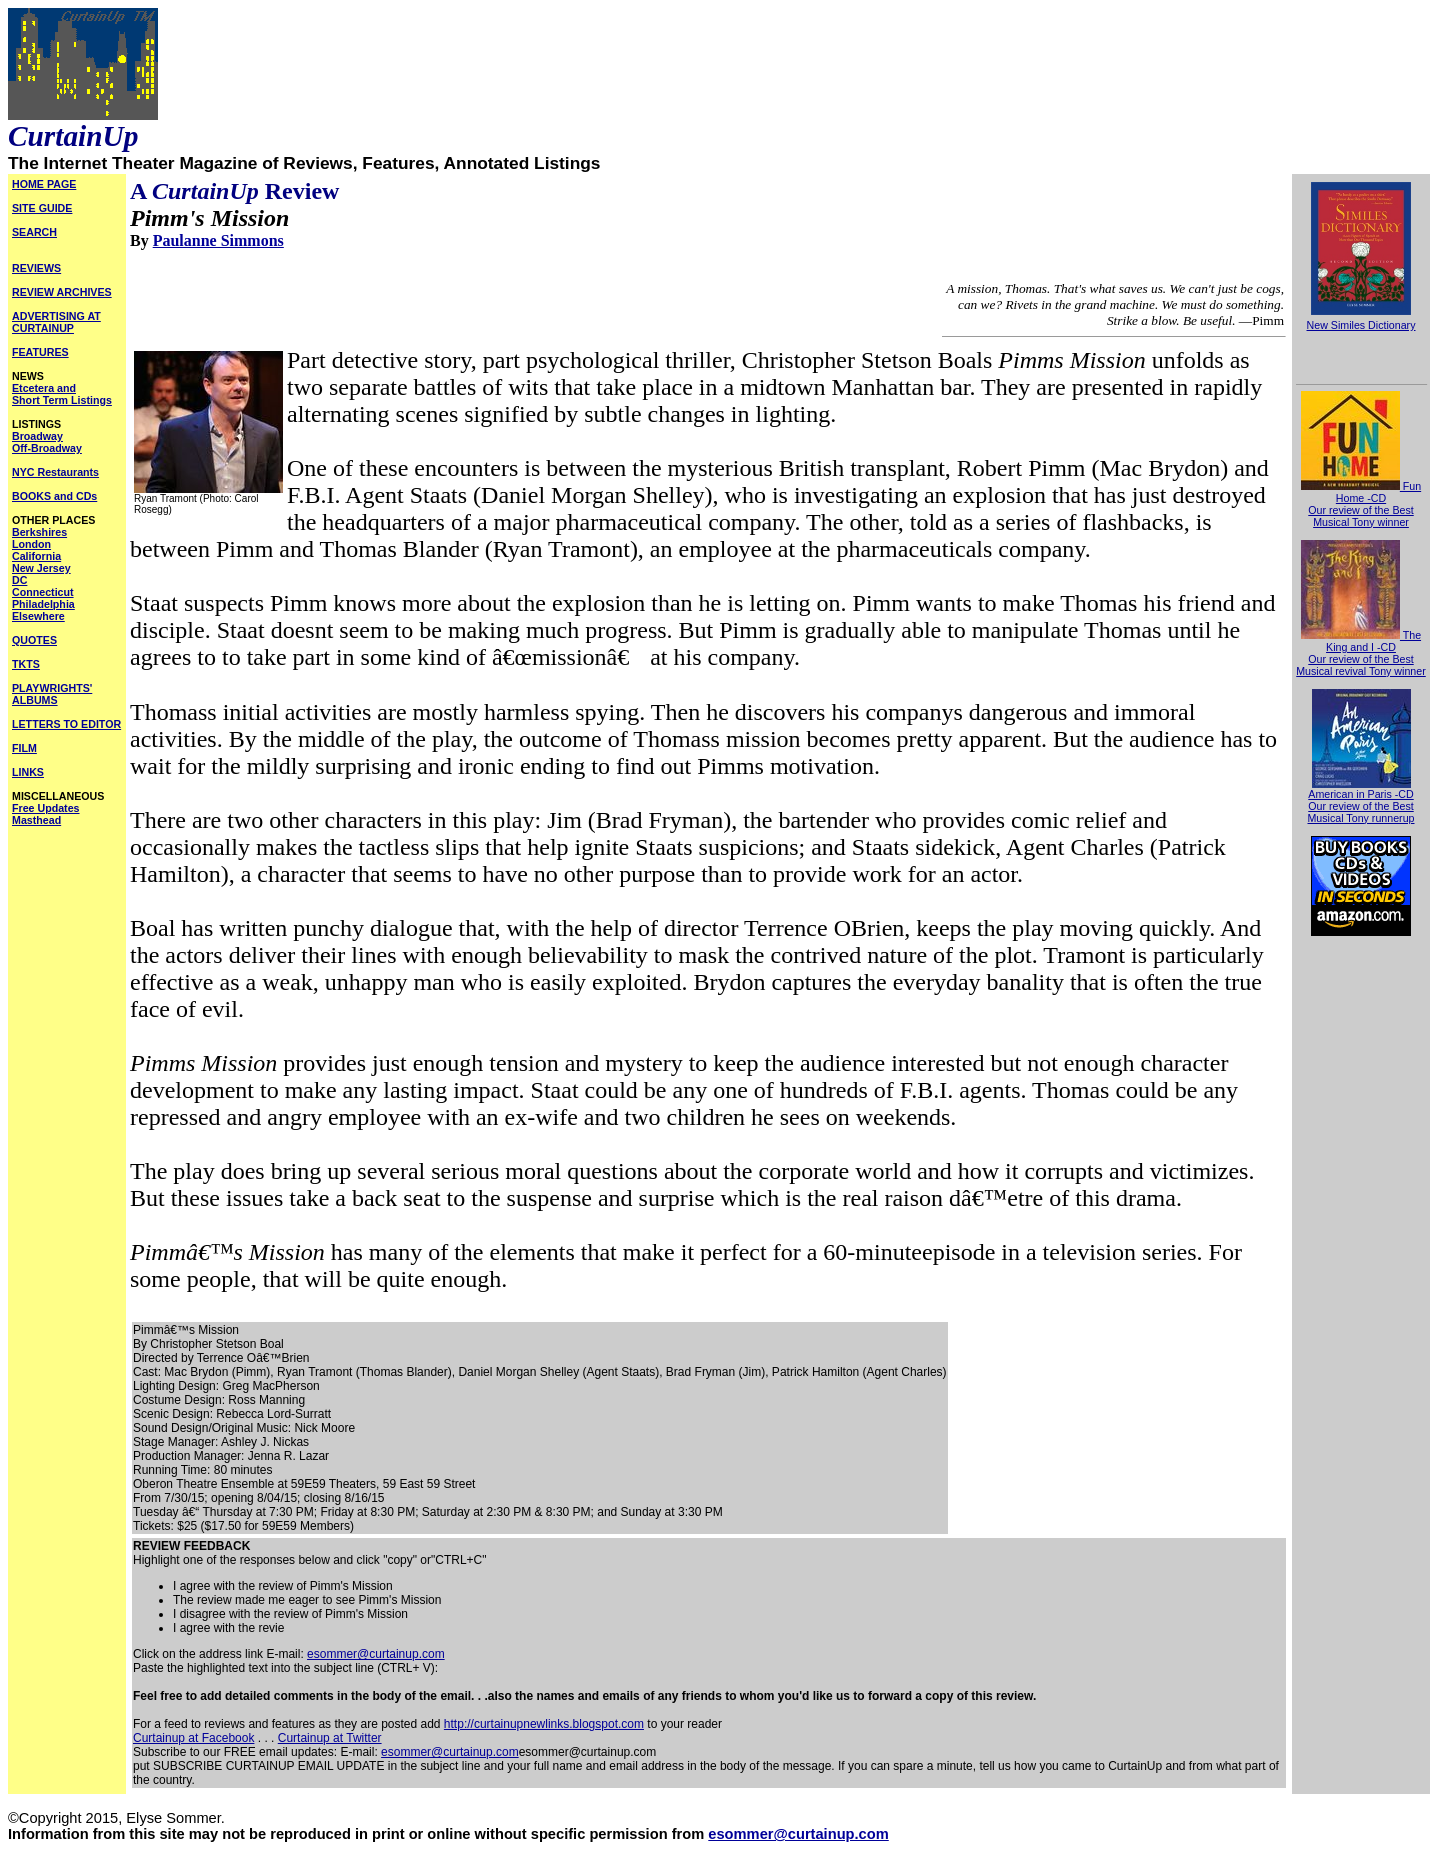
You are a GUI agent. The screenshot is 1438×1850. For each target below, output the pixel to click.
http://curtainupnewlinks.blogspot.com (544, 1724)
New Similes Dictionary (1361, 325)
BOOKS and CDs (54, 496)
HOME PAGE (44, 184)
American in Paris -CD (1360, 789)
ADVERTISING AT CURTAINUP (56, 322)
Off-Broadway (47, 448)
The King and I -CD (1361, 641)
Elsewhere (38, 616)
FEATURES (40, 352)
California (36, 556)
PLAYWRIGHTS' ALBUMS (52, 694)
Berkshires (39, 532)
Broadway (37, 436)
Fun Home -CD (1361, 492)
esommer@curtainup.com (376, 1654)
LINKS (28, 772)
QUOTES (34, 640)
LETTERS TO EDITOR (66, 724)
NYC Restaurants (55, 472)
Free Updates (46, 808)
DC (19, 580)
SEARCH (34, 232)
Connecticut (43, 592)
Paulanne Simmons (218, 240)
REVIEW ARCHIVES (62, 292)
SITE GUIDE (42, 208)
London (31, 544)
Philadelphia (43, 604)
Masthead (36, 820)
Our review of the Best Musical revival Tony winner (1361, 665)
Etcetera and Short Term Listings (62, 394)
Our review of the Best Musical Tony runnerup (1360, 812)
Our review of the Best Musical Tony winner (1360, 516)
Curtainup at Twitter (330, 1738)
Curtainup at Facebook (193, 1738)
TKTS (26, 664)
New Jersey (41, 568)
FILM (24, 748)
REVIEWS (36, 268)
